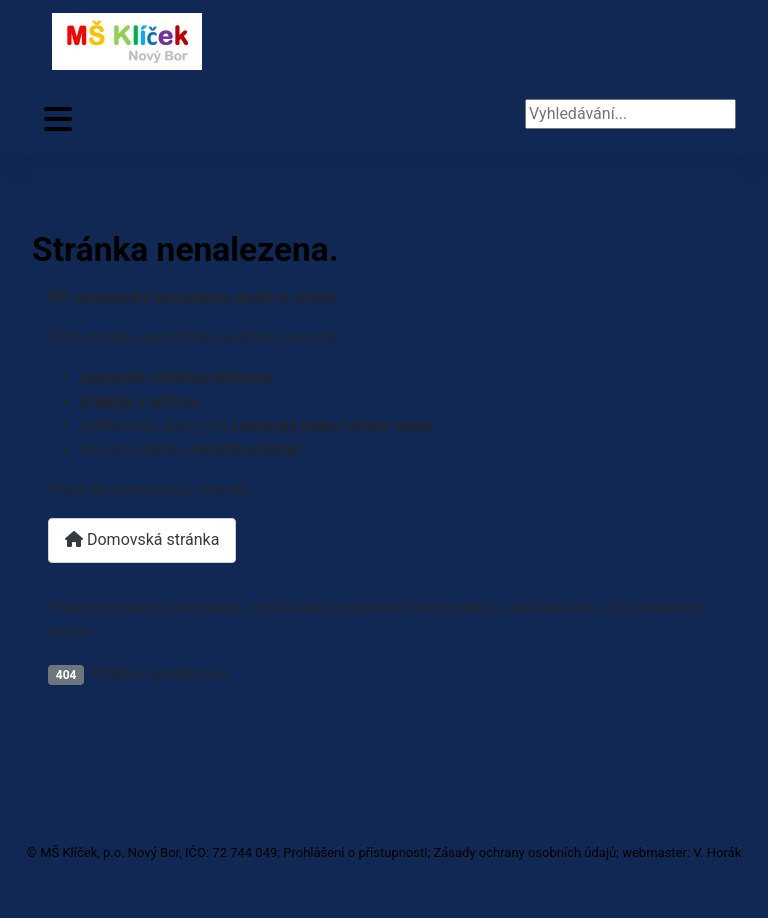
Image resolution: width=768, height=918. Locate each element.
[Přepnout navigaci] (58, 119)
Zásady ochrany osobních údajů (524, 852)
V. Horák (717, 852)
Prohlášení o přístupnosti (355, 852)
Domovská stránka (142, 539)
